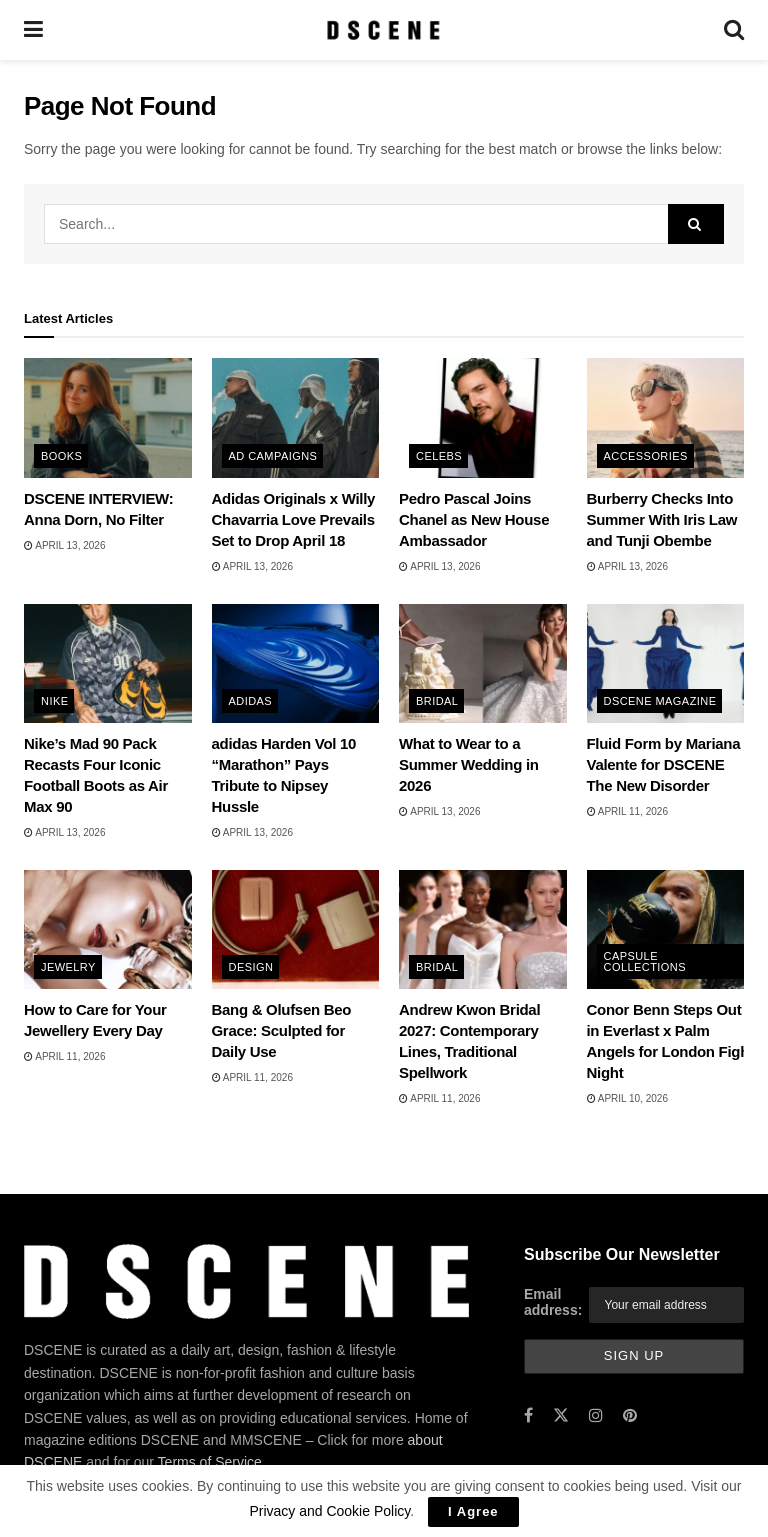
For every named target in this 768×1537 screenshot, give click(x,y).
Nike (54, 701)
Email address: (553, 1302)
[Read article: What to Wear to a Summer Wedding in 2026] (483, 664)
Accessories (646, 456)
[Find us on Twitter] (561, 1416)
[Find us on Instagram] (596, 1416)
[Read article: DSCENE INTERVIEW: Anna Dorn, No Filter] (108, 418)
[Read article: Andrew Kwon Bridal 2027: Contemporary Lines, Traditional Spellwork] (483, 930)
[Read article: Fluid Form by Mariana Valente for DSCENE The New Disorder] (671, 664)
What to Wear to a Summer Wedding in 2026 (469, 764)
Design (251, 967)
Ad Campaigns (273, 456)
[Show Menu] (33, 30)
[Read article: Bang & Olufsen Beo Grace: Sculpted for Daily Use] (296, 930)
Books (61, 456)
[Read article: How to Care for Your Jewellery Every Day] (108, 930)
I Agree (473, 1511)
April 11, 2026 (627, 811)
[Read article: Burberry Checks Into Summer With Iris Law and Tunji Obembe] (671, 418)
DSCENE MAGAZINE (660, 701)
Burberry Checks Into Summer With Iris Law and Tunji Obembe (662, 519)
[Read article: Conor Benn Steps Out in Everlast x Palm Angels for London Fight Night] (671, 930)
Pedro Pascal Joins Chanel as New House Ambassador (474, 519)
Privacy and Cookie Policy (329, 1511)
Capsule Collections (645, 961)
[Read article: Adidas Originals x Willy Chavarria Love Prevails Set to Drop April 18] (296, 418)
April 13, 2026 (64, 545)
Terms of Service (210, 1462)
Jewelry (68, 967)
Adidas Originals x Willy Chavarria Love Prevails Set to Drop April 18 (294, 519)
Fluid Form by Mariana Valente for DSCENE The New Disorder (664, 764)
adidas (251, 701)
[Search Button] (734, 30)
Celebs (439, 456)
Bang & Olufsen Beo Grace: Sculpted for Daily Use (282, 1030)
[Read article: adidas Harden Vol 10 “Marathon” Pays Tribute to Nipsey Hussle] (296, 664)
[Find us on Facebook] (528, 1416)
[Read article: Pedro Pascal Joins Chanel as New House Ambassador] (483, 418)
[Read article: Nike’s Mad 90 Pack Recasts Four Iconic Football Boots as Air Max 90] (108, 664)
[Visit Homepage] (383, 30)
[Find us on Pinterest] (630, 1416)
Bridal (437, 701)
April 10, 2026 (627, 1098)
